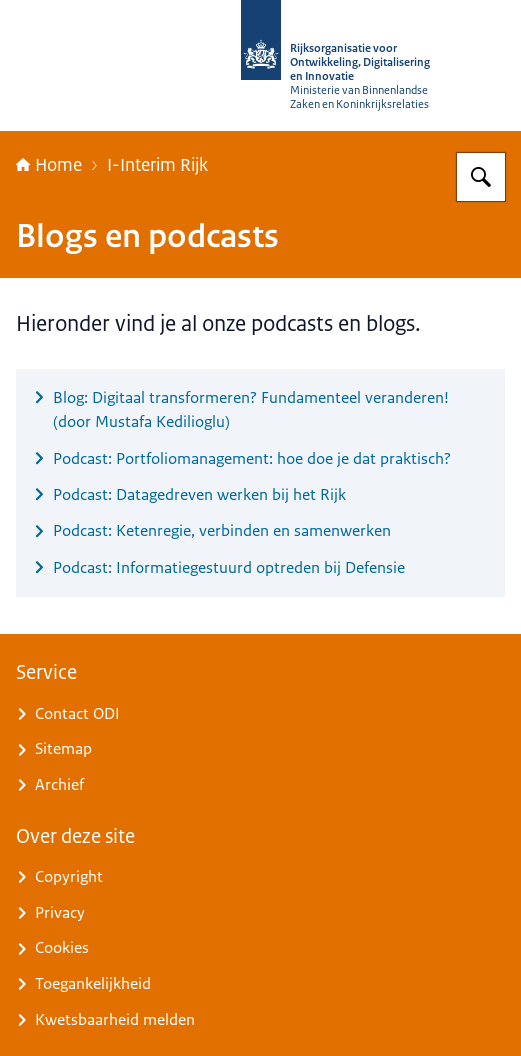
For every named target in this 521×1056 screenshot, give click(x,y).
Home (49, 165)
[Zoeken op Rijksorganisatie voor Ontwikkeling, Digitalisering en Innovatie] (481, 177)
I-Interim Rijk (157, 165)
